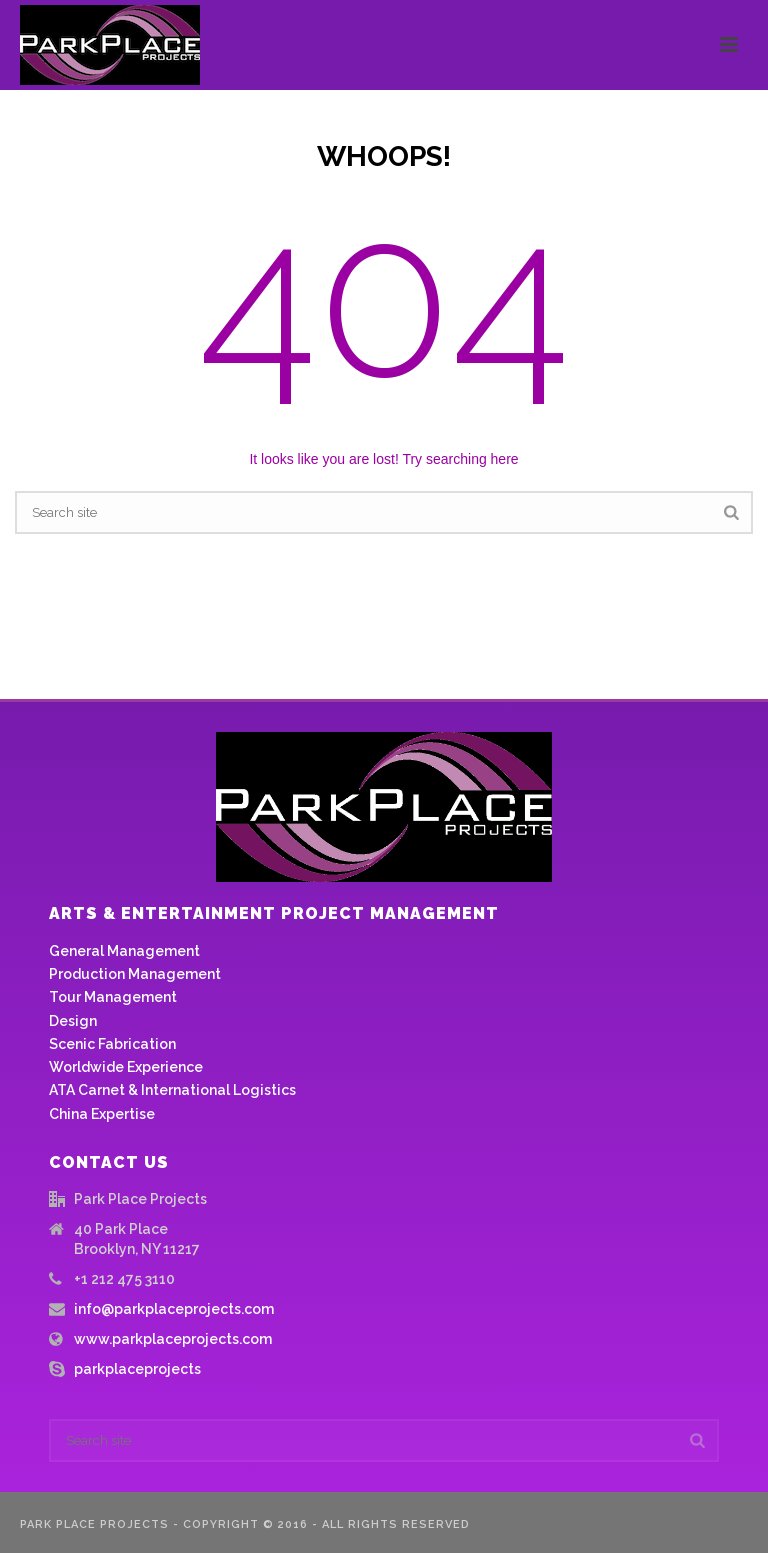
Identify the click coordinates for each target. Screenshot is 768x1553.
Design (73, 1021)
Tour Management (113, 997)
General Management (124, 951)
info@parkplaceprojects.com (174, 1309)
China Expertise (102, 1114)
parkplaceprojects (137, 1369)
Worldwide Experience (126, 1067)
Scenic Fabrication (112, 1044)
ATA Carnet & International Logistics (172, 1090)
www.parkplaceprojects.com (173, 1339)
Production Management (135, 974)
